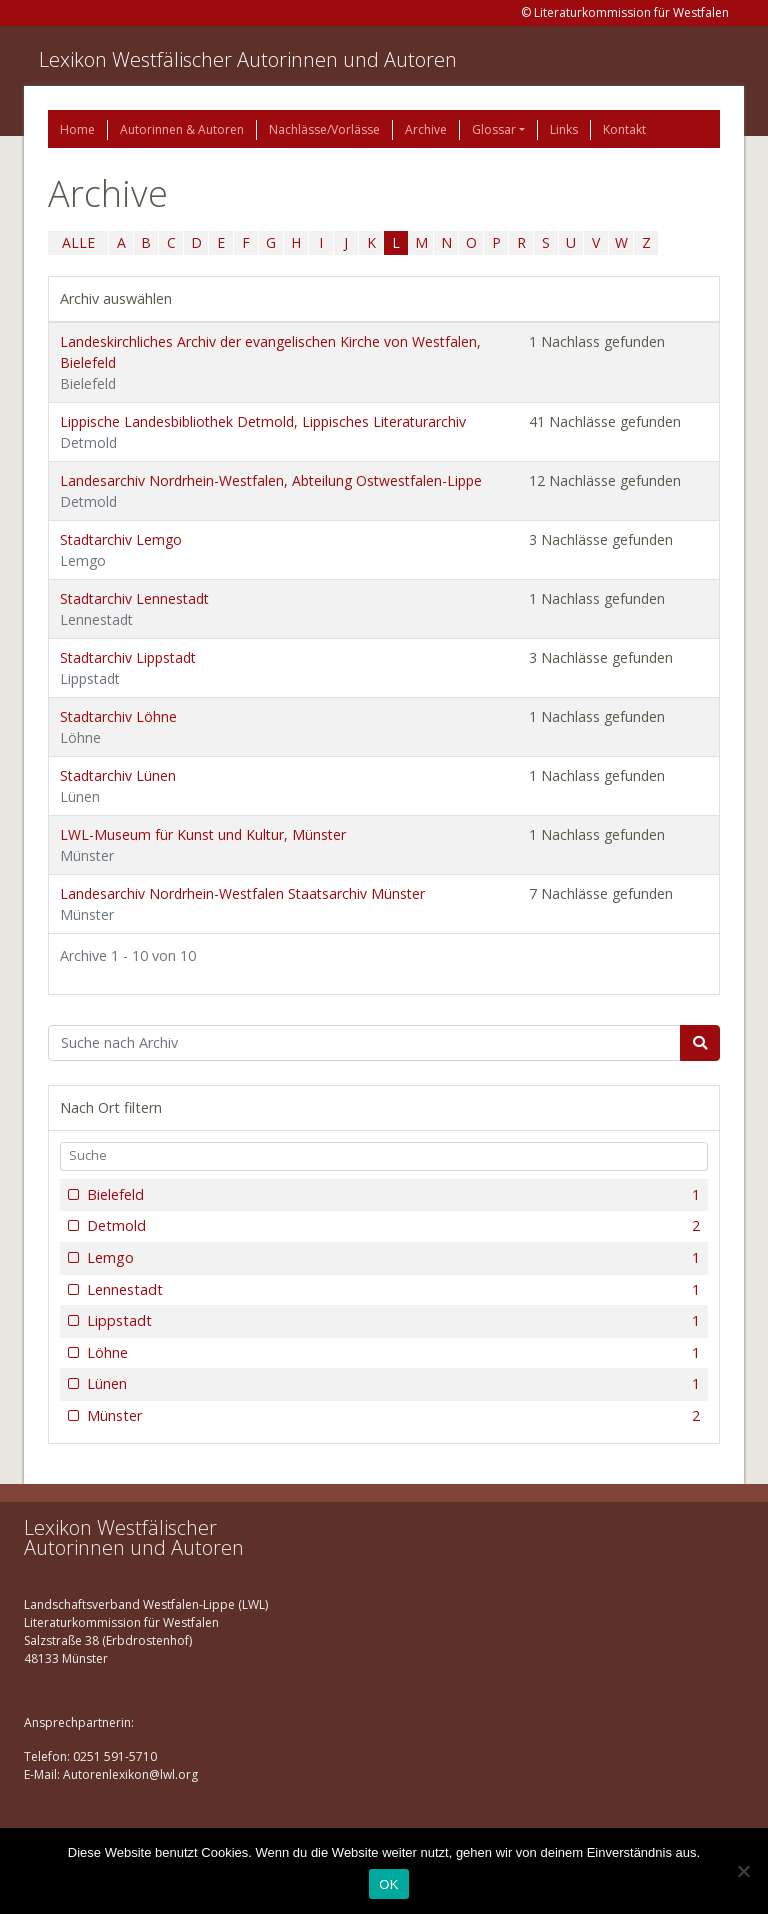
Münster (391, 1416)
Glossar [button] (494, 129)
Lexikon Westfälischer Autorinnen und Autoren (248, 59)
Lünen (391, 1384)
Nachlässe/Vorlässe (324, 129)
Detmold (391, 1226)
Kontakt (624, 129)
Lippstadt (391, 1321)
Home (77, 129)
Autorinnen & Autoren (182, 129)
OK (388, 1884)
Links (564, 129)
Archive (426, 129)
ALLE (78, 242)
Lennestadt (391, 1290)
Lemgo (391, 1258)
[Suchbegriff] (364, 1043)
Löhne (391, 1353)
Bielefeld (391, 1195)
